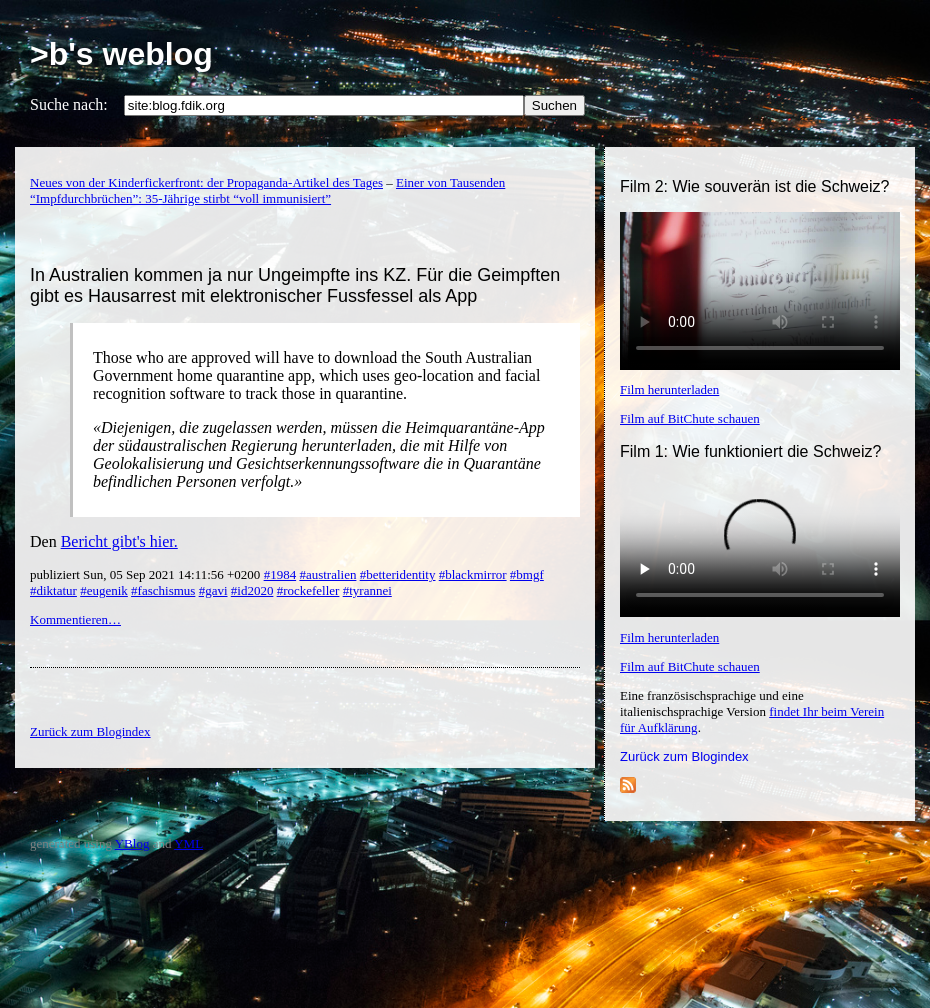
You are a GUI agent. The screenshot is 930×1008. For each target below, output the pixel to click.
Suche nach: (69, 104)
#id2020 (252, 590)
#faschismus (163, 590)
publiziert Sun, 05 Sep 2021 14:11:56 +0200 (147, 574)
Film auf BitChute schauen (690, 418)
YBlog (132, 843)
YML (188, 843)
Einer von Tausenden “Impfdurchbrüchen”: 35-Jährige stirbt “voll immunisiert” (267, 190)
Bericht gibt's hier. (119, 541)
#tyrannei (367, 590)
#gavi (213, 590)
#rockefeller (308, 590)
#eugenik (104, 590)
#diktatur (53, 590)
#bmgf (527, 574)
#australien (327, 574)
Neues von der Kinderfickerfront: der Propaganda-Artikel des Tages (206, 182)
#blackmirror (473, 574)
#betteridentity (398, 574)
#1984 (280, 574)
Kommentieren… (75, 619)
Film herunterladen (669, 389)
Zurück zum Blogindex (684, 756)
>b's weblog (121, 54)
